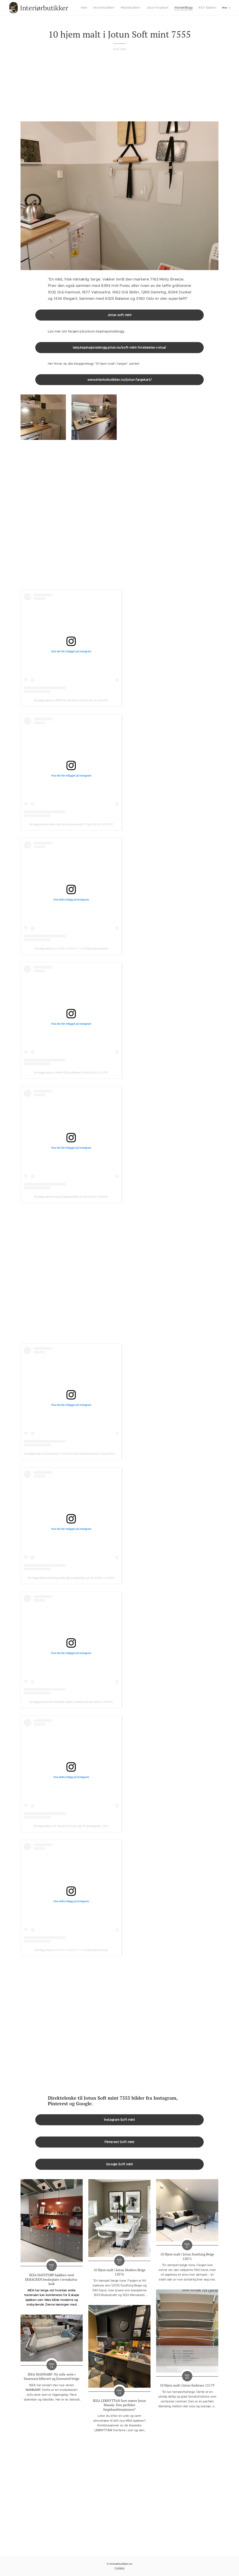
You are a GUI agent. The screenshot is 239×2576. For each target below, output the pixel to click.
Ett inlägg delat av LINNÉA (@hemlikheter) (57, 1072)
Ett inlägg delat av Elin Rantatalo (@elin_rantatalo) (57, 1702)
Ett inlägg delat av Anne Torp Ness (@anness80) (56, 824)
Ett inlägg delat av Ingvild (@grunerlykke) (56, 1196)
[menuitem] (87, 7)
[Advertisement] (119, 85)
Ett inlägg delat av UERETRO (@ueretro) (56, 700)
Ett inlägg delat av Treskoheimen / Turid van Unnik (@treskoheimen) (61, 1453)
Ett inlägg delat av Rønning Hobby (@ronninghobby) (57, 1577)
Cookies (119, 2568)
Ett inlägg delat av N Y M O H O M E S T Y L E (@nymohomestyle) (71, 948)
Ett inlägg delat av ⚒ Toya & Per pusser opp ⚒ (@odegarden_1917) (71, 1826)
